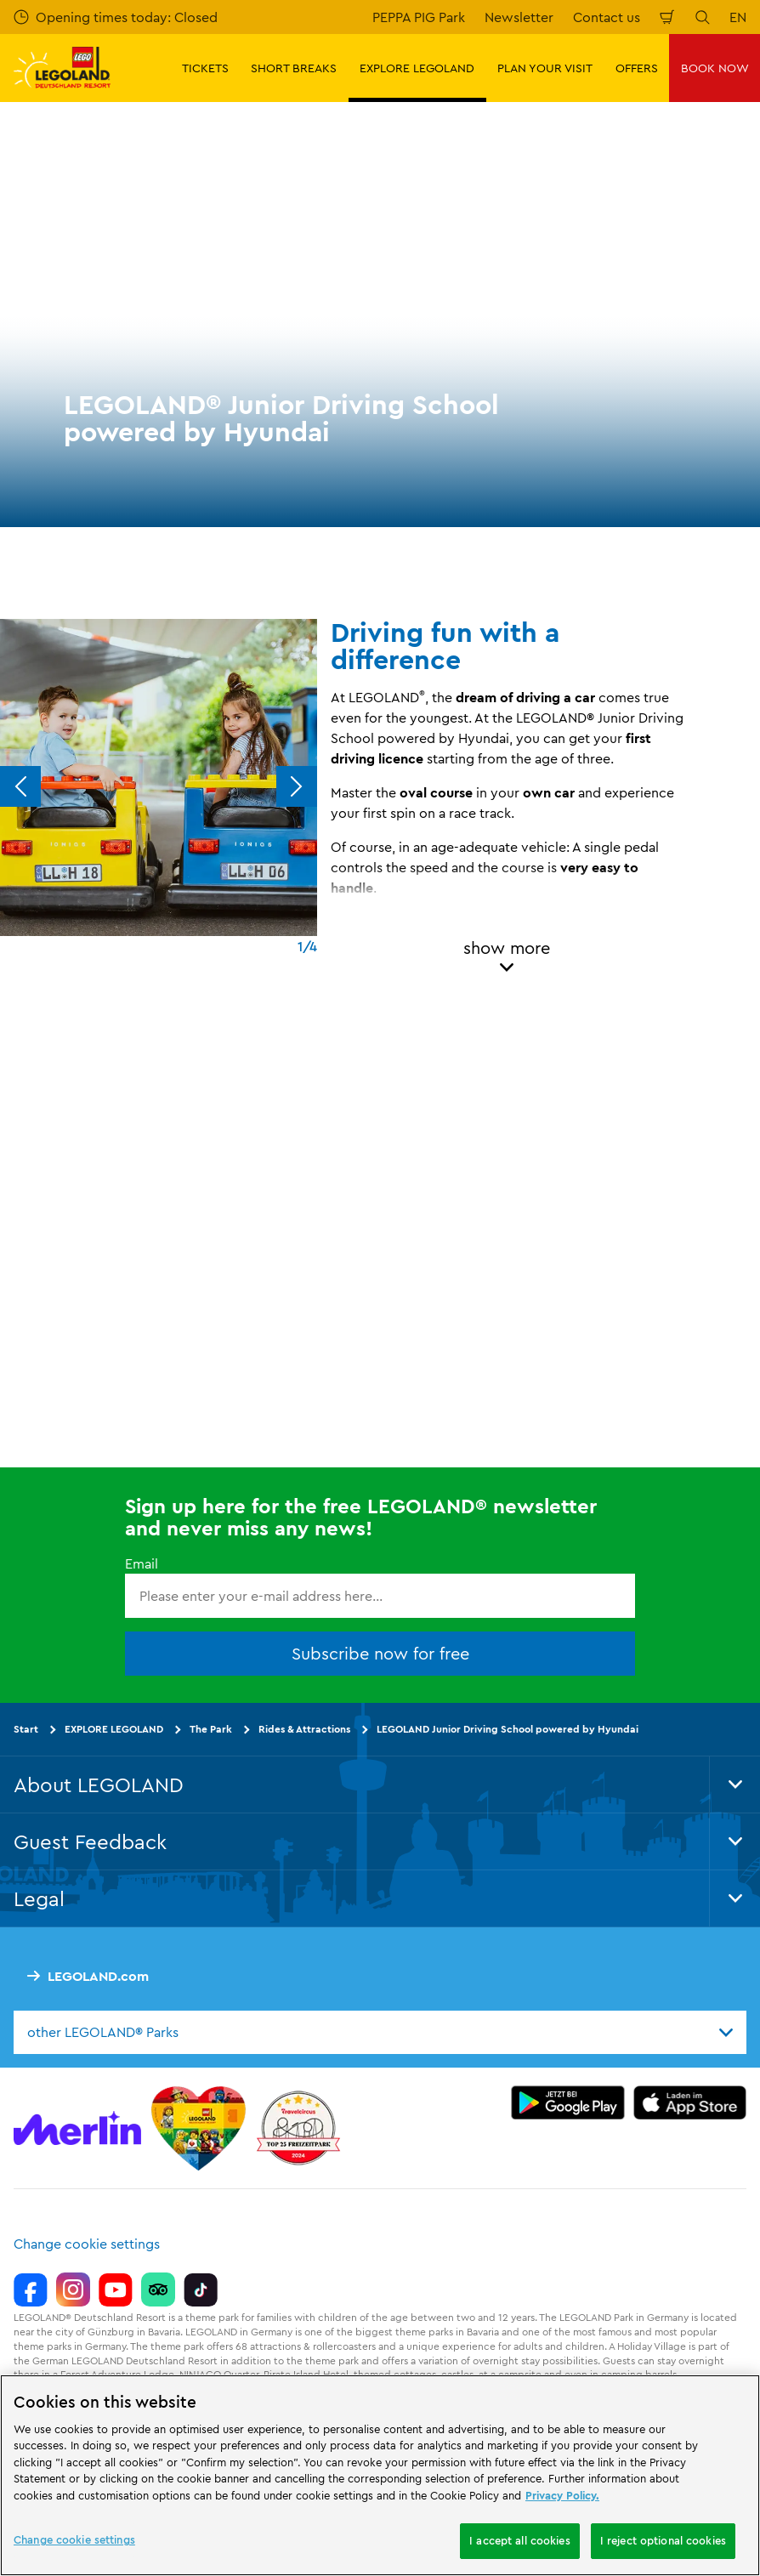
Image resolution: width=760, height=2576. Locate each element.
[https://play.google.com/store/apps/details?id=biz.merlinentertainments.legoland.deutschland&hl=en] (568, 2102)
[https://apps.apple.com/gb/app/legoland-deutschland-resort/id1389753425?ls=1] (690, 2102)
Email (141, 1563)
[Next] (296, 786)
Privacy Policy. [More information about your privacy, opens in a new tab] (562, 2495)
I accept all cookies (519, 2540)
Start (26, 1728)
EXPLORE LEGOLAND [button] (417, 68)
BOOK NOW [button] (715, 68)
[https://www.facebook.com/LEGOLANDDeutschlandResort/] (31, 2289)
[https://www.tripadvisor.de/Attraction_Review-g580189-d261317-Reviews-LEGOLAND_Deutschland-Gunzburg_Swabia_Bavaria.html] (158, 2289)
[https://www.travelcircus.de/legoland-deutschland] (298, 2127)
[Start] (198, 2127)
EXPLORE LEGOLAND (114, 1728)
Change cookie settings (87, 2243)
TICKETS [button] (205, 68)
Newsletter (519, 17)
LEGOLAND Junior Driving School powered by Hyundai (507, 1728)
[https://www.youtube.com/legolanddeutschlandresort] (116, 2289)
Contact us (606, 17)
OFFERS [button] (636, 68)
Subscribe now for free (380, 1653)
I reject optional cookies (663, 2540)
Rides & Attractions (304, 1728)
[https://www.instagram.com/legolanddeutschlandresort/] (73, 2289)
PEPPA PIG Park (418, 17)
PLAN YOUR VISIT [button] (545, 68)
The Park (211, 1728)
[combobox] (380, 2032)
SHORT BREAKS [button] (294, 68)
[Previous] (20, 786)
